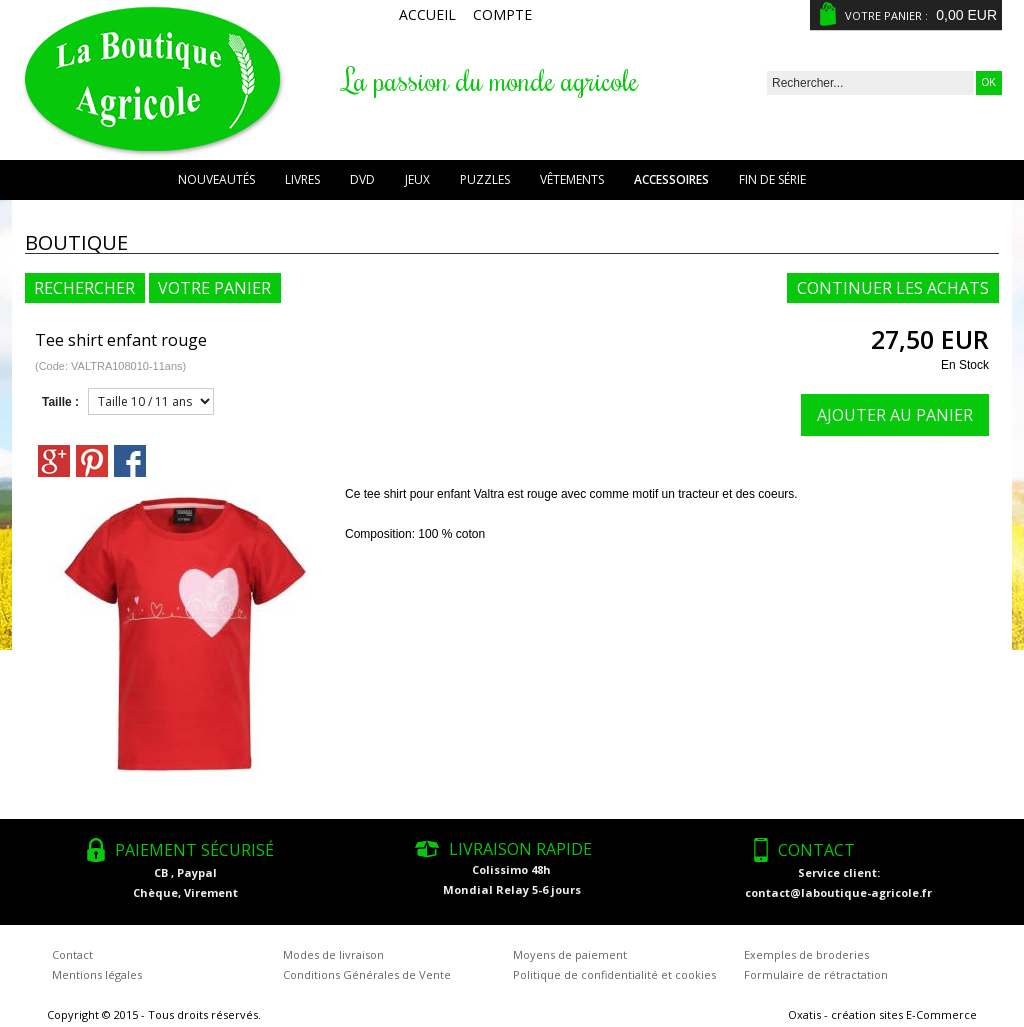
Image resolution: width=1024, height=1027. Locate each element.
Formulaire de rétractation (816, 974)
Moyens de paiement (570, 954)
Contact (72, 954)
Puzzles (485, 179)
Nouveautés (216, 179)
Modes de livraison (333, 954)
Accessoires (671, 179)
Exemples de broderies (806, 954)
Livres (302, 179)
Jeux (417, 179)
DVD (362, 179)
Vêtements (572, 179)
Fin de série (772, 179)
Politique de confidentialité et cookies (614, 974)
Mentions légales (97, 974)
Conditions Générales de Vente (367, 974)
